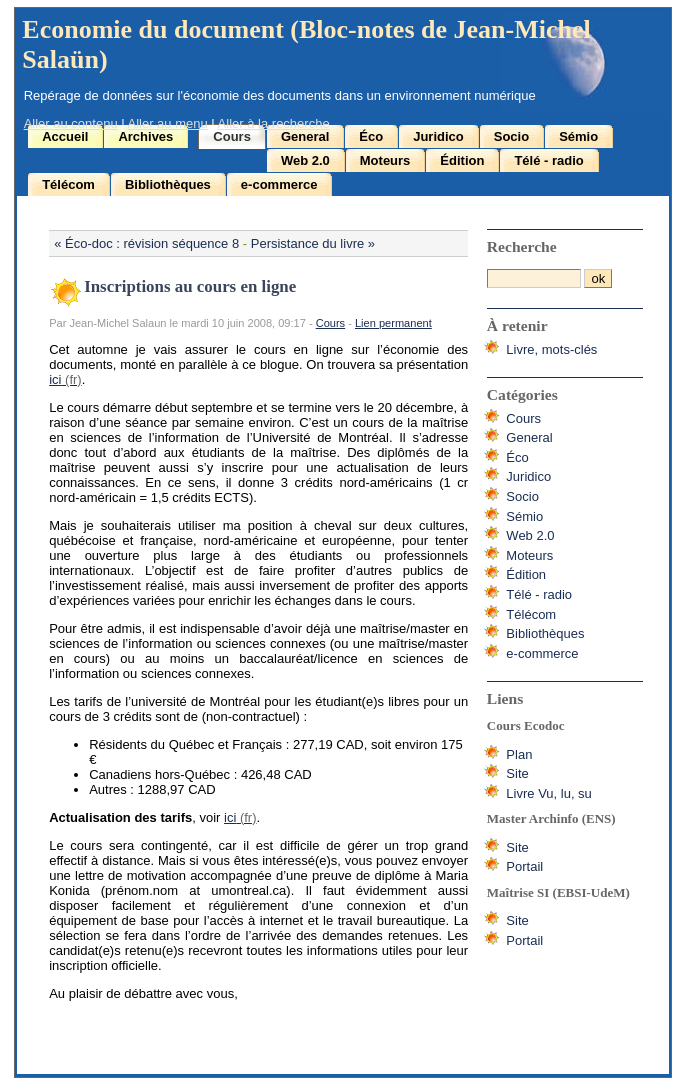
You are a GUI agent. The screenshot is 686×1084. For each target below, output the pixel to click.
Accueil (65, 136)
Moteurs (385, 160)
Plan (519, 754)
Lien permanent (393, 323)
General (305, 136)
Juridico (438, 136)
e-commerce (279, 184)
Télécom (68, 184)
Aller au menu (168, 123)
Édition (462, 160)
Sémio (578, 136)
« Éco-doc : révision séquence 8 (146, 243)
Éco (371, 136)
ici (55, 379)
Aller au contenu (71, 123)
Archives (145, 136)
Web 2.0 (305, 160)
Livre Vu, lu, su (549, 793)
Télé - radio (548, 160)
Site (517, 773)
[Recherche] (534, 278)
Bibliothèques (168, 184)
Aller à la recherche (274, 123)
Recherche (522, 246)
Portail (524, 866)
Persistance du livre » (313, 243)
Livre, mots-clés (551, 349)
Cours (232, 136)
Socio (511, 136)
